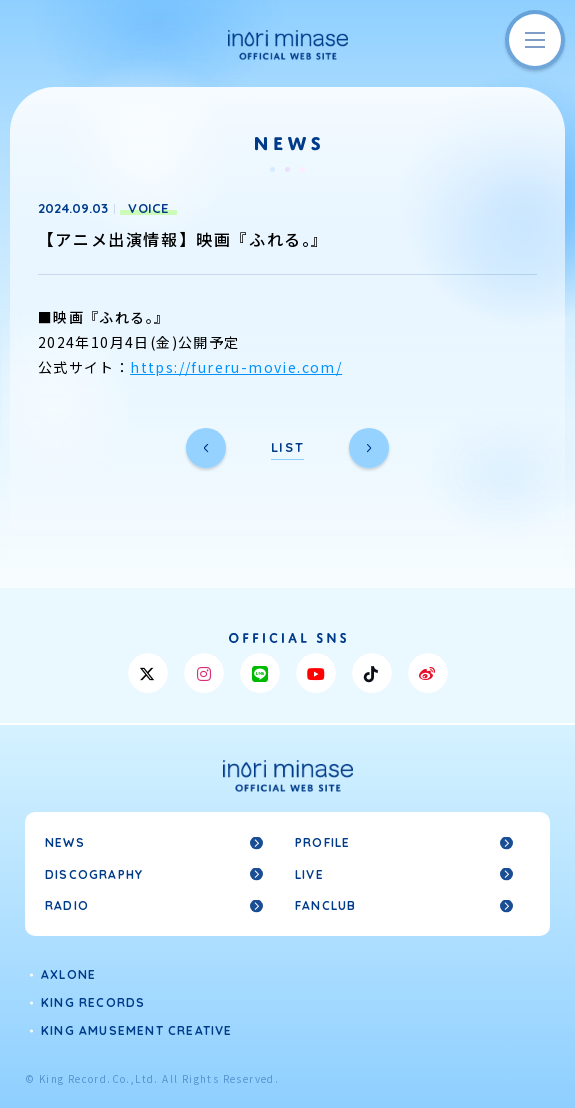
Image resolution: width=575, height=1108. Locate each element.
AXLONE (68, 974)
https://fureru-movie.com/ (236, 367)
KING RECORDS (93, 1002)
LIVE (309, 874)
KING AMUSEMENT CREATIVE (137, 1030)
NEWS (65, 842)
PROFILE (322, 842)
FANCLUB (325, 905)
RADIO (67, 905)
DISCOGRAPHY (94, 874)
